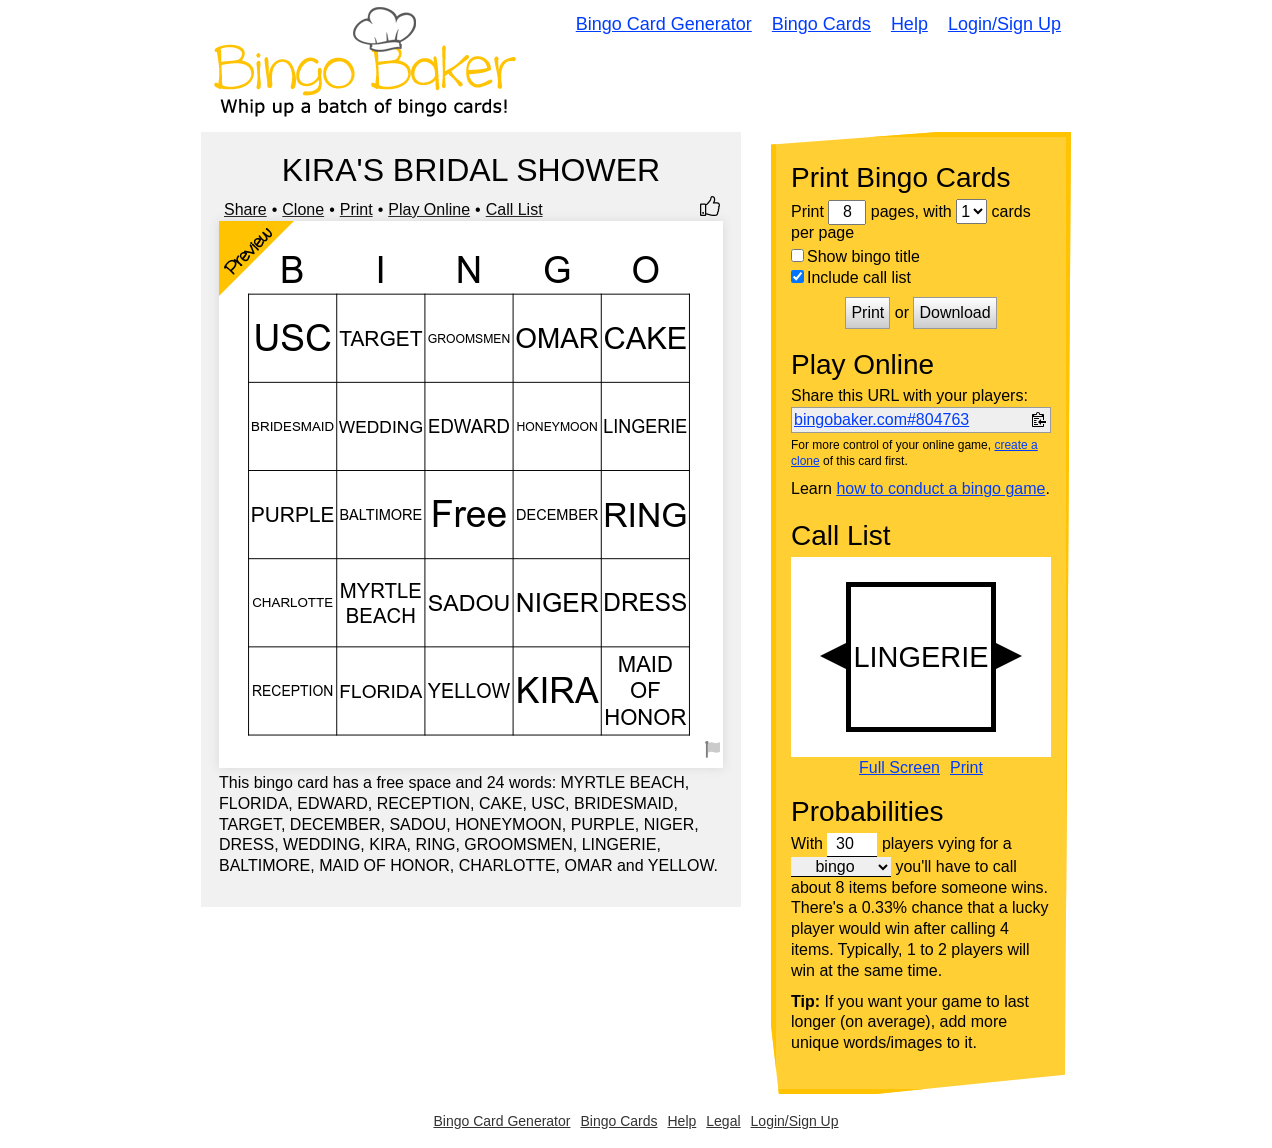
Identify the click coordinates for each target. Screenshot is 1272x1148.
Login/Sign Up (1004, 24)
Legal (723, 1121)
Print (356, 209)
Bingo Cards (821, 24)
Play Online (429, 209)
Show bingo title (855, 256)
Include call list (851, 277)
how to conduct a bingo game (940, 488)
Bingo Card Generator (664, 24)
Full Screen (899, 768)
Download (954, 312)
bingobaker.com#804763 (881, 419)
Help (909, 24)
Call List (514, 209)
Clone (303, 209)
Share (245, 209)
